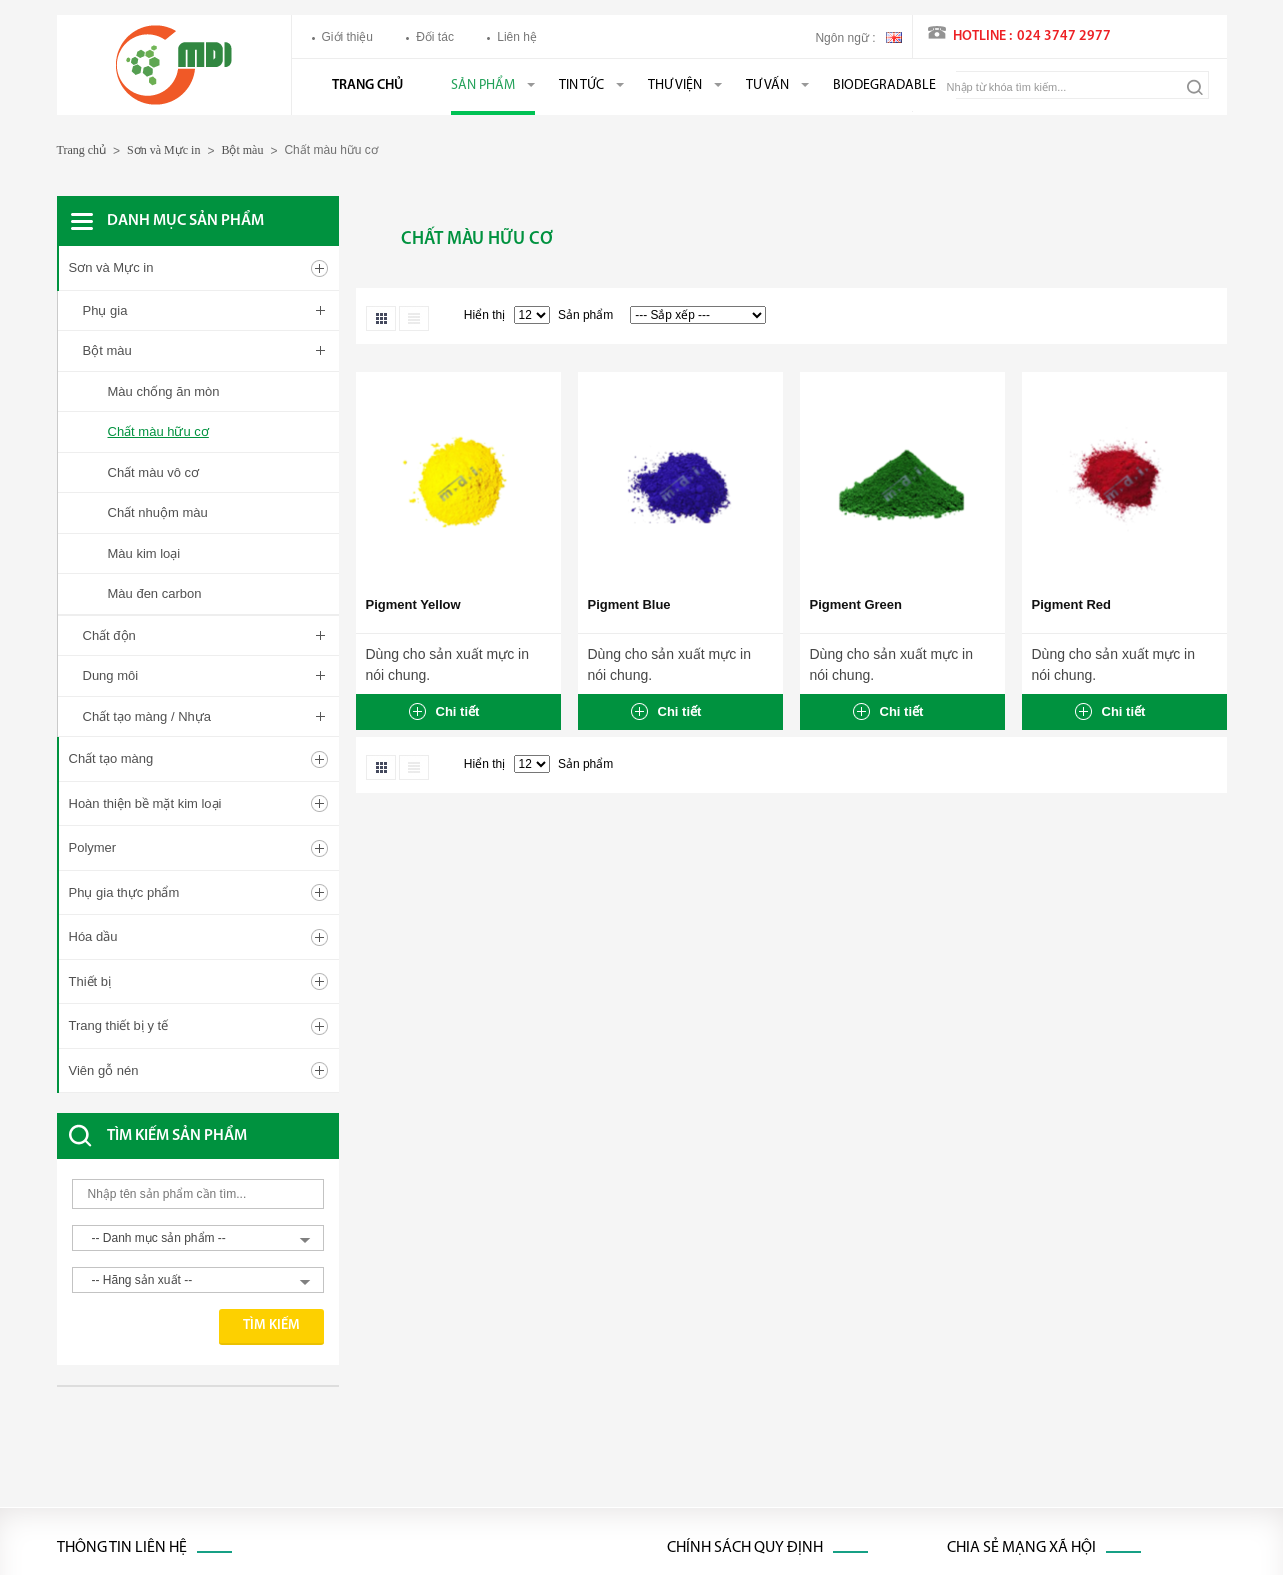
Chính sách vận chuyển (730, 1308)
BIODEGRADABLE (884, 85)
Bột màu (242, 150)
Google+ (1007, 1413)
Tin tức (581, 85)
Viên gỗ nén (104, 790)
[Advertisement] (217, 1178)
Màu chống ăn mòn (164, 391)
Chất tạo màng (111, 479)
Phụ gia (105, 310)
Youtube (1006, 1448)
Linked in (1008, 1378)
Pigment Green (856, 604)
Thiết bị (90, 701)
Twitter (1001, 1343)
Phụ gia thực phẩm (124, 612)
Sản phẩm (483, 85)
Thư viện (675, 85)
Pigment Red (1071, 604)
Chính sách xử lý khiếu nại (738, 1343)
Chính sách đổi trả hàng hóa (742, 1413)
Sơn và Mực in (163, 150)
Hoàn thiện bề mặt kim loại (145, 523)
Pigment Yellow (413, 604)
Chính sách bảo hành (724, 1448)
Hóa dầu (93, 657)
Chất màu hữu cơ (158, 431)
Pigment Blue (629, 604)
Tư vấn (767, 85)
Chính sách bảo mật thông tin (745, 1483)
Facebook (1010, 1308)
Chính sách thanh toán (727, 1378)
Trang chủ (367, 85)
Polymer (93, 568)
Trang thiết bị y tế (119, 746)
